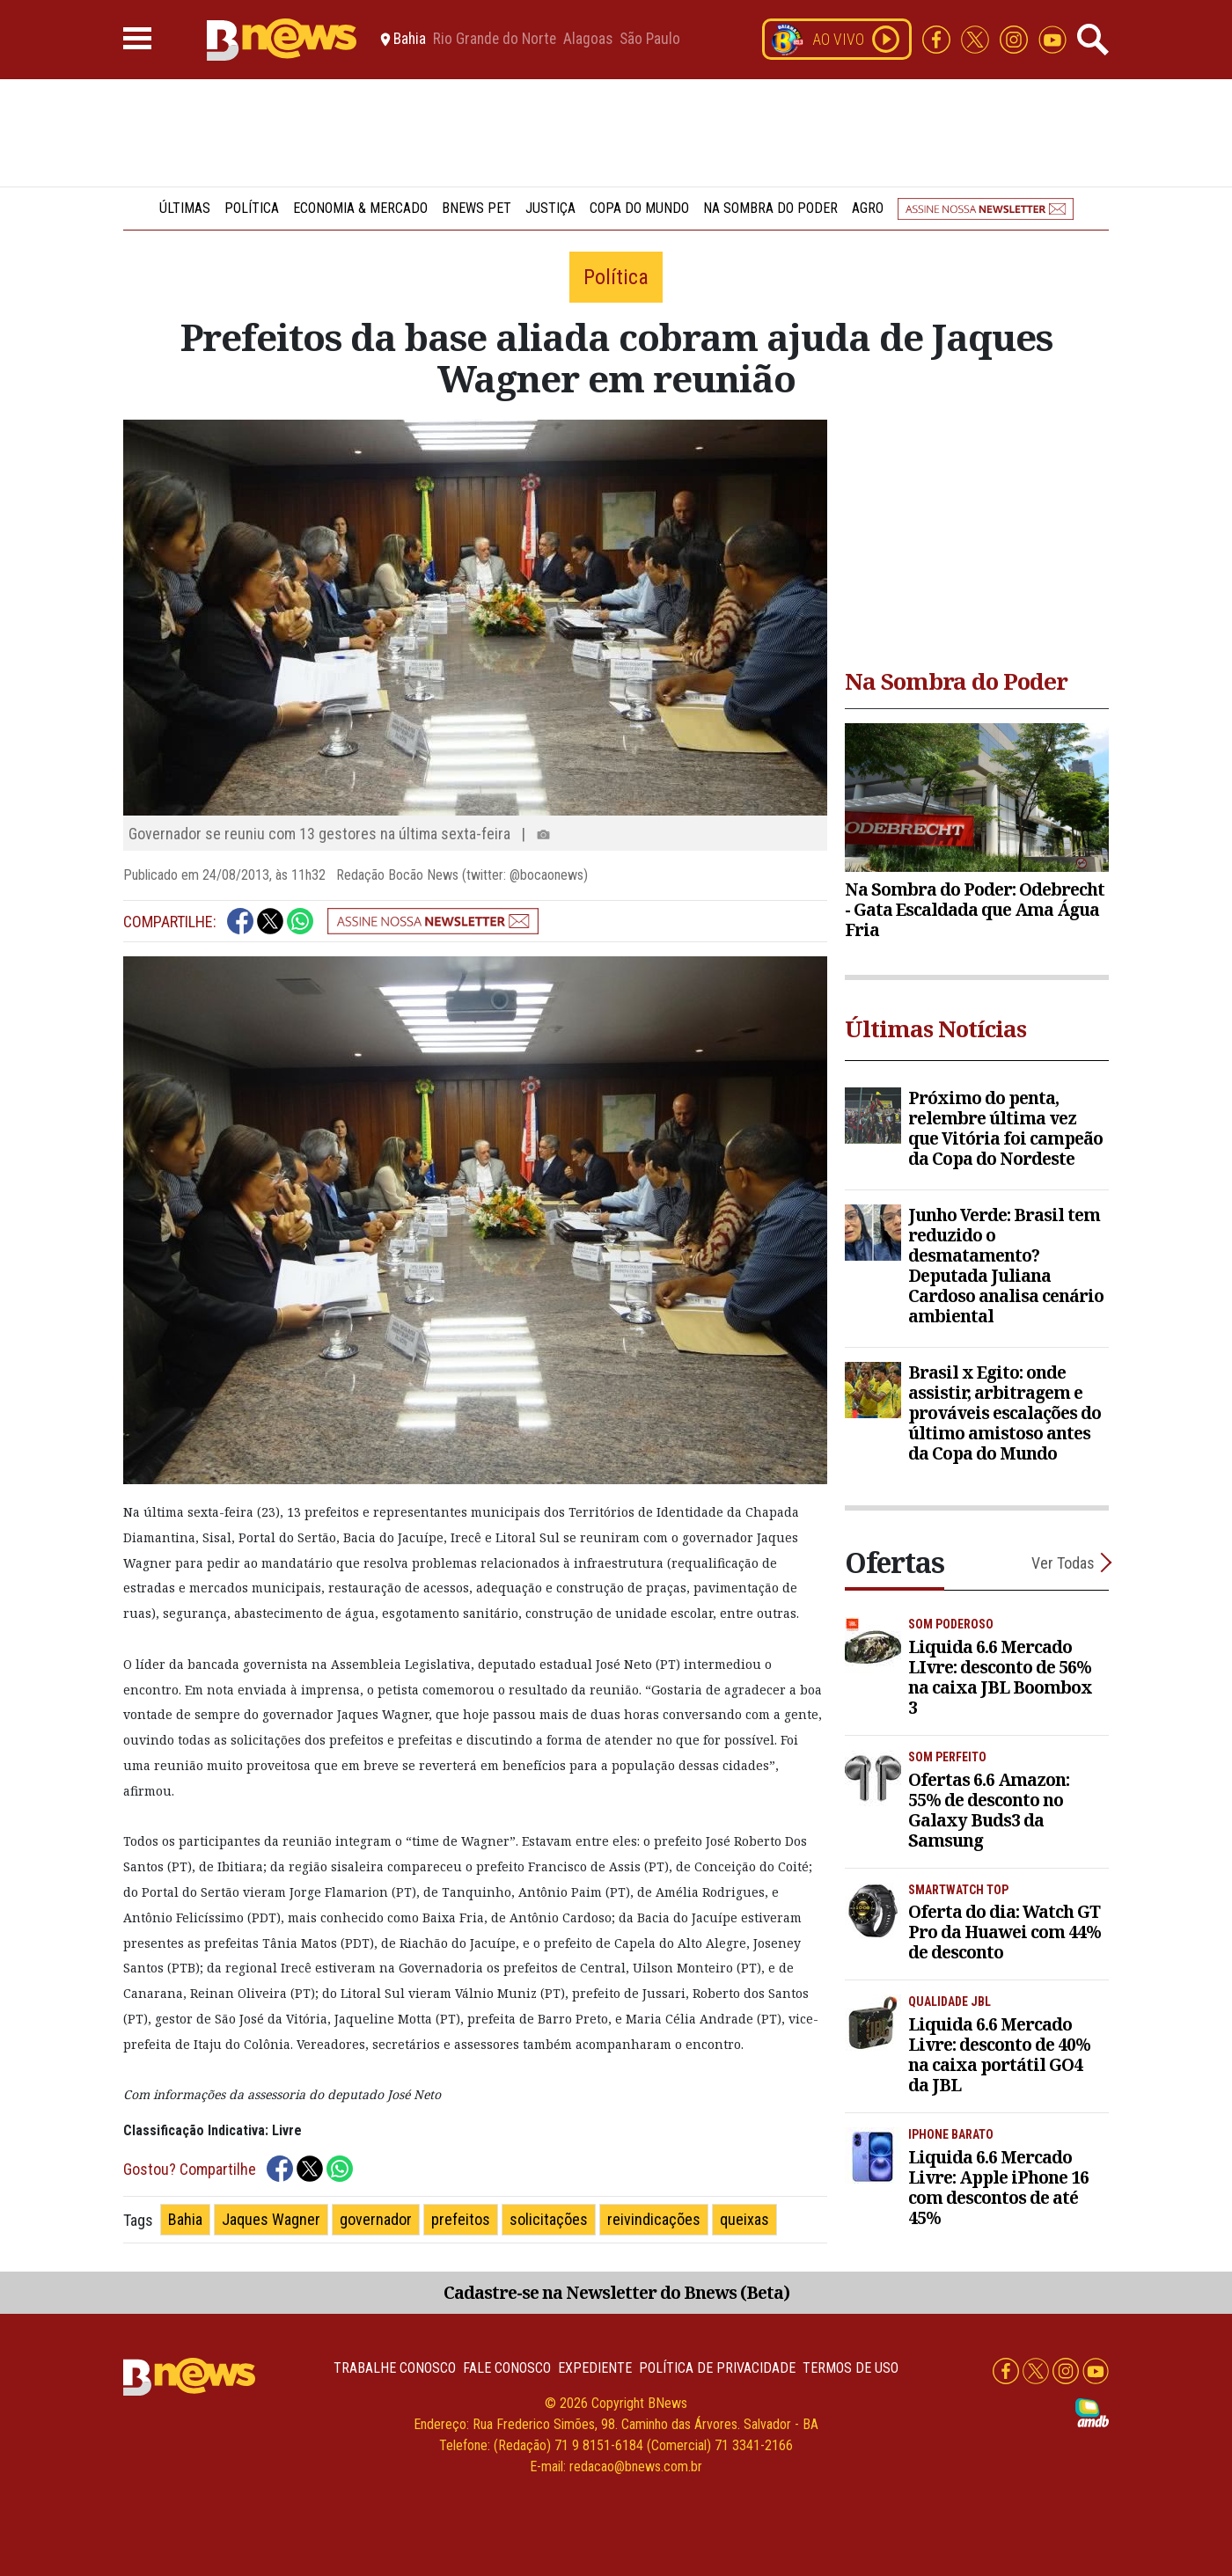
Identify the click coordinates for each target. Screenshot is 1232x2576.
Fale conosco (507, 2368)
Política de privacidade (717, 2368)
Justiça (550, 208)
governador (376, 2219)
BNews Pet (476, 208)
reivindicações (653, 2219)
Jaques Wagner (271, 2219)
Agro (868, 208)
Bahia (185, 2219)
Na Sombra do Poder (770, 208)
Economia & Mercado (360, 208)
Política (251, 208)
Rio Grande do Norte (494, 40)
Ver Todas (1063, 1563)
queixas (744, 2219)
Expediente (595, 2368)
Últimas (184, 208)
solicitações (549, 2219)
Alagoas (587, 40)
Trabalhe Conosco (395, 2368)
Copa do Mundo (639, 208)
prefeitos (460, 2219)
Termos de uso (850, 2368)
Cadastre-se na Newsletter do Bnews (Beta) (616, 2292)
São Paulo (650, 40)
